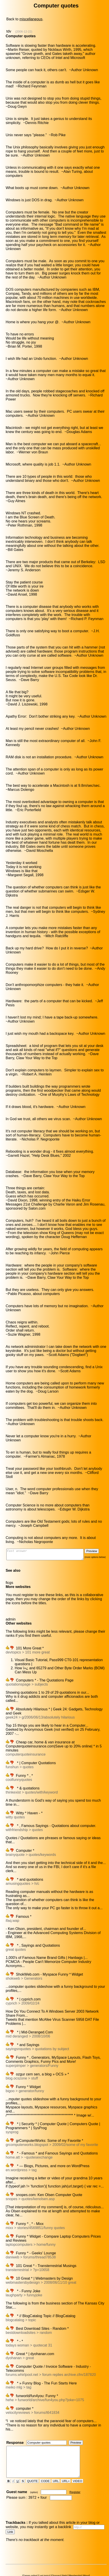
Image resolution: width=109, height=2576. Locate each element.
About (87, 2559)
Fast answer (49, 1539)
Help (65, 2559)
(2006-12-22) (23, 31)
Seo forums (65, 2562)
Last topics (45, 2559)
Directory (91, 2562)
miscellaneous (30, 19)
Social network (24, 2562)
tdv (8, 31)
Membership (76, 2559)
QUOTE (33, 2464)
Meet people (79, 2562)
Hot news (39, 2562)
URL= (66, 2464)
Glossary (56, 2559)
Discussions (52, 2562)
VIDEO (77, 2464)
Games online (31, 2559)
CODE (45, 2464)
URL (56, 2464)
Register (75, 2476)
